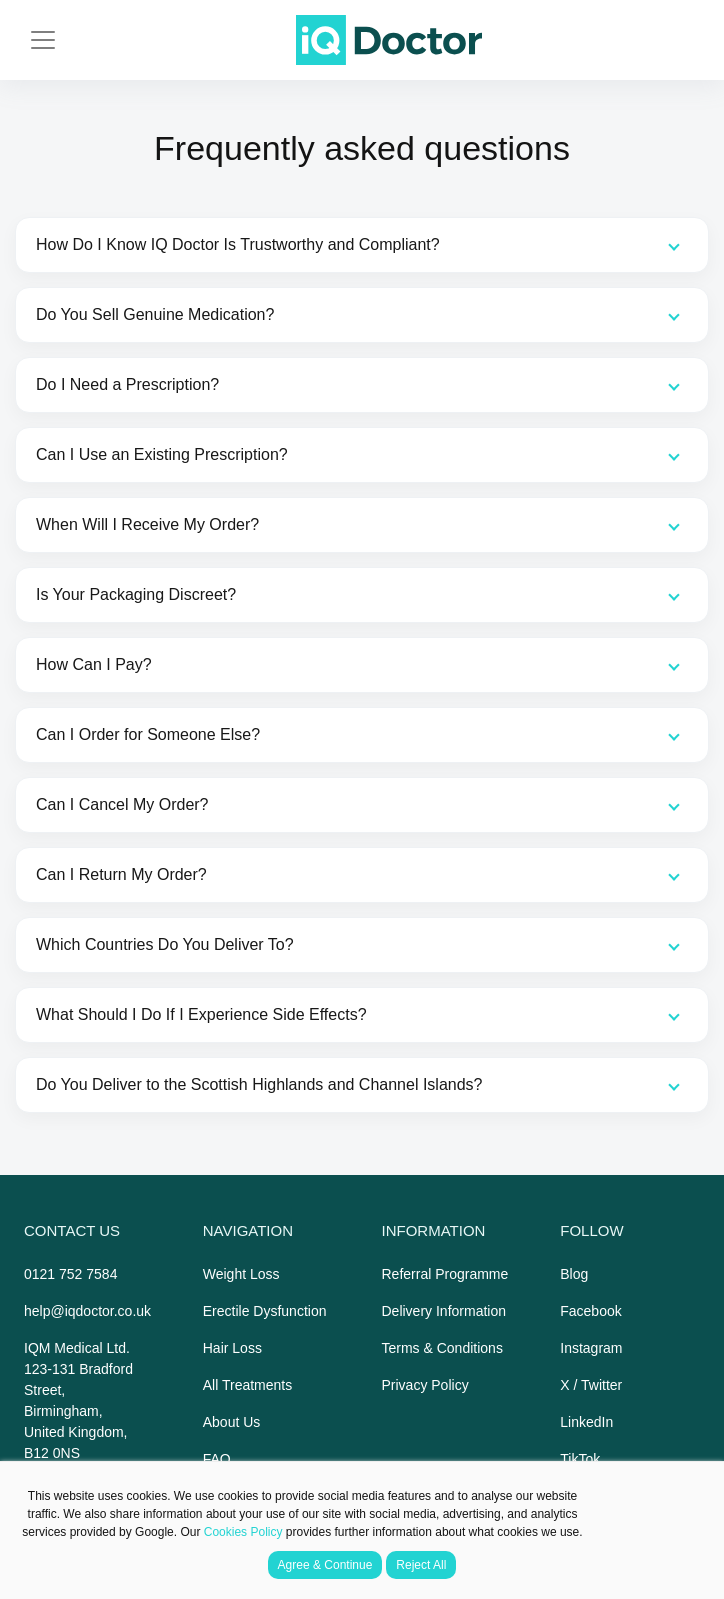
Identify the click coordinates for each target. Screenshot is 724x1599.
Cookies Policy (243, 1532)
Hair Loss (232, 1348)
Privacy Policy (425, 1385)
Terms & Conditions (442, 1348)
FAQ (217, 1459)
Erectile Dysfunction (265, 1311)
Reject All (421, 1565)
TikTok (580, 1459)
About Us (232, 1422)
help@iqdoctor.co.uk (87, 1311)
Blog (574, 1274)
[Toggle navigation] (43, 40)
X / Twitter (591, 1385)
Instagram (591, 1348)
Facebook (590, 1311)
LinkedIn (586, 1422)
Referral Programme (445, 1274)
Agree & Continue (325, 1565)
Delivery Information (444, 1311)
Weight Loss (241, 1274)
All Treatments (247, 1385)
